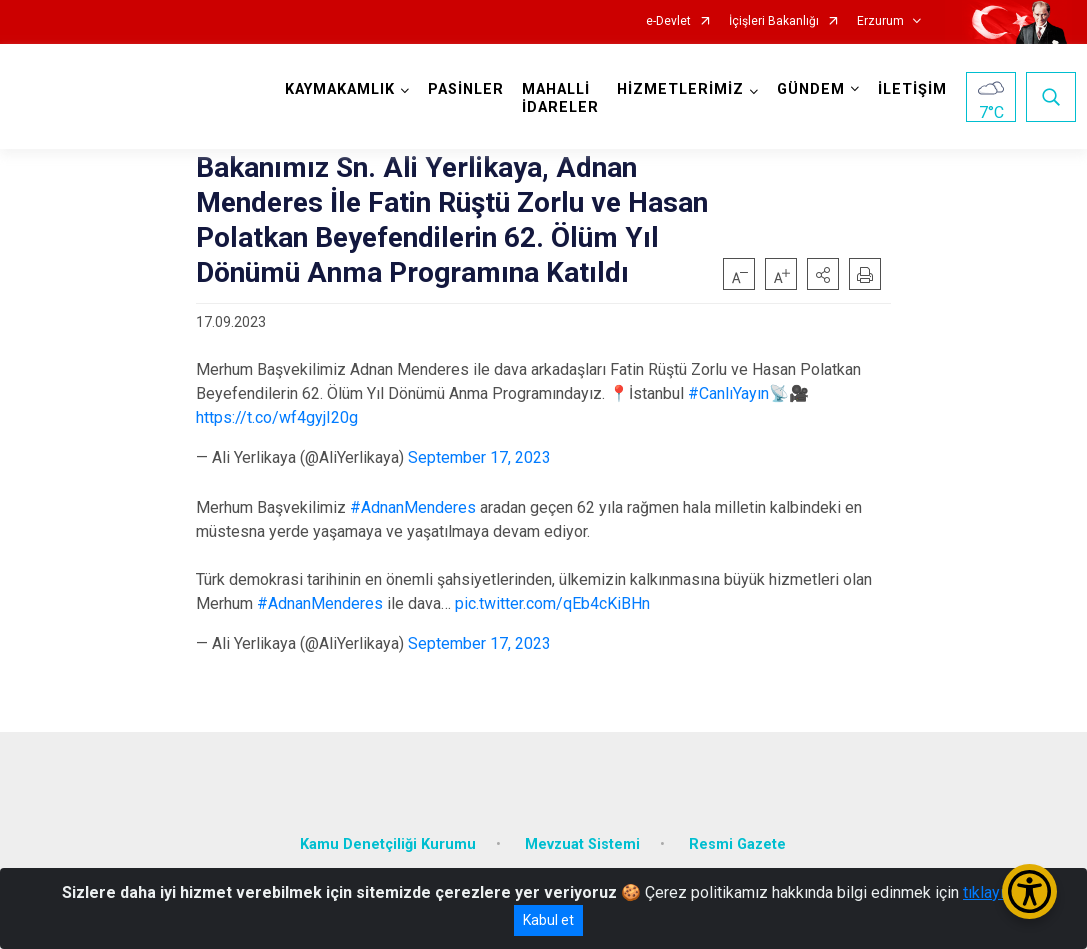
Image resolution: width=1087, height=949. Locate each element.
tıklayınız (994, 892)
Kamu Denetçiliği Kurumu (388, 844)
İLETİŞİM (912, 89)
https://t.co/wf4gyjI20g (277, 417)
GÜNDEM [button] (811, 89)
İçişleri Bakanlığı (774, 21)
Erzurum (880, 21)
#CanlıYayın (728, 393)
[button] (823, 274)
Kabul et (548, 920)
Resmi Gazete (737, 844)
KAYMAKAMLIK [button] (340, 89)
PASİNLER (466, 89)
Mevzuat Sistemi (582, 844)
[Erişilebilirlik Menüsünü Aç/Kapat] (1029, 891)
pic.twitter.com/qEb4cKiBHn (552, 603)
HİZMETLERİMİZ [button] (680, 89)
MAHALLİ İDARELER (560, 98)
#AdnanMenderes (413, 507)
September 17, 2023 (479, 457)
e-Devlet (668, 21)
